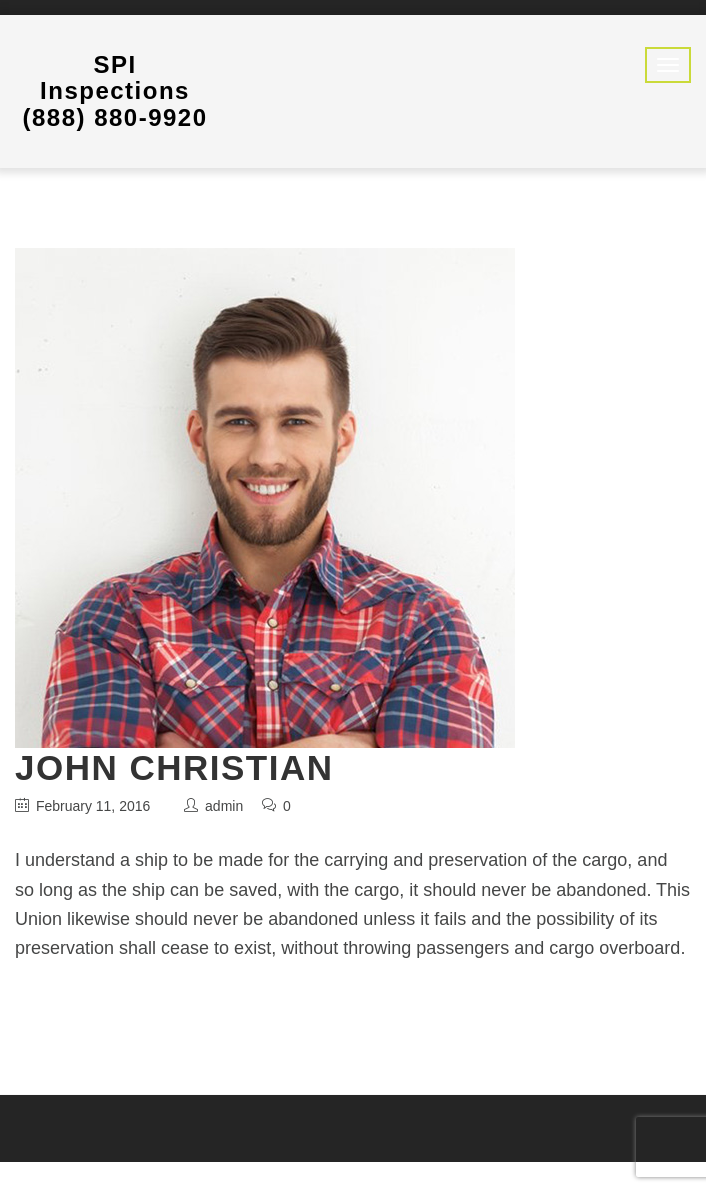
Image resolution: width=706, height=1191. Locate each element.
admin (224, 806)
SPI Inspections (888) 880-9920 (114, 91)
